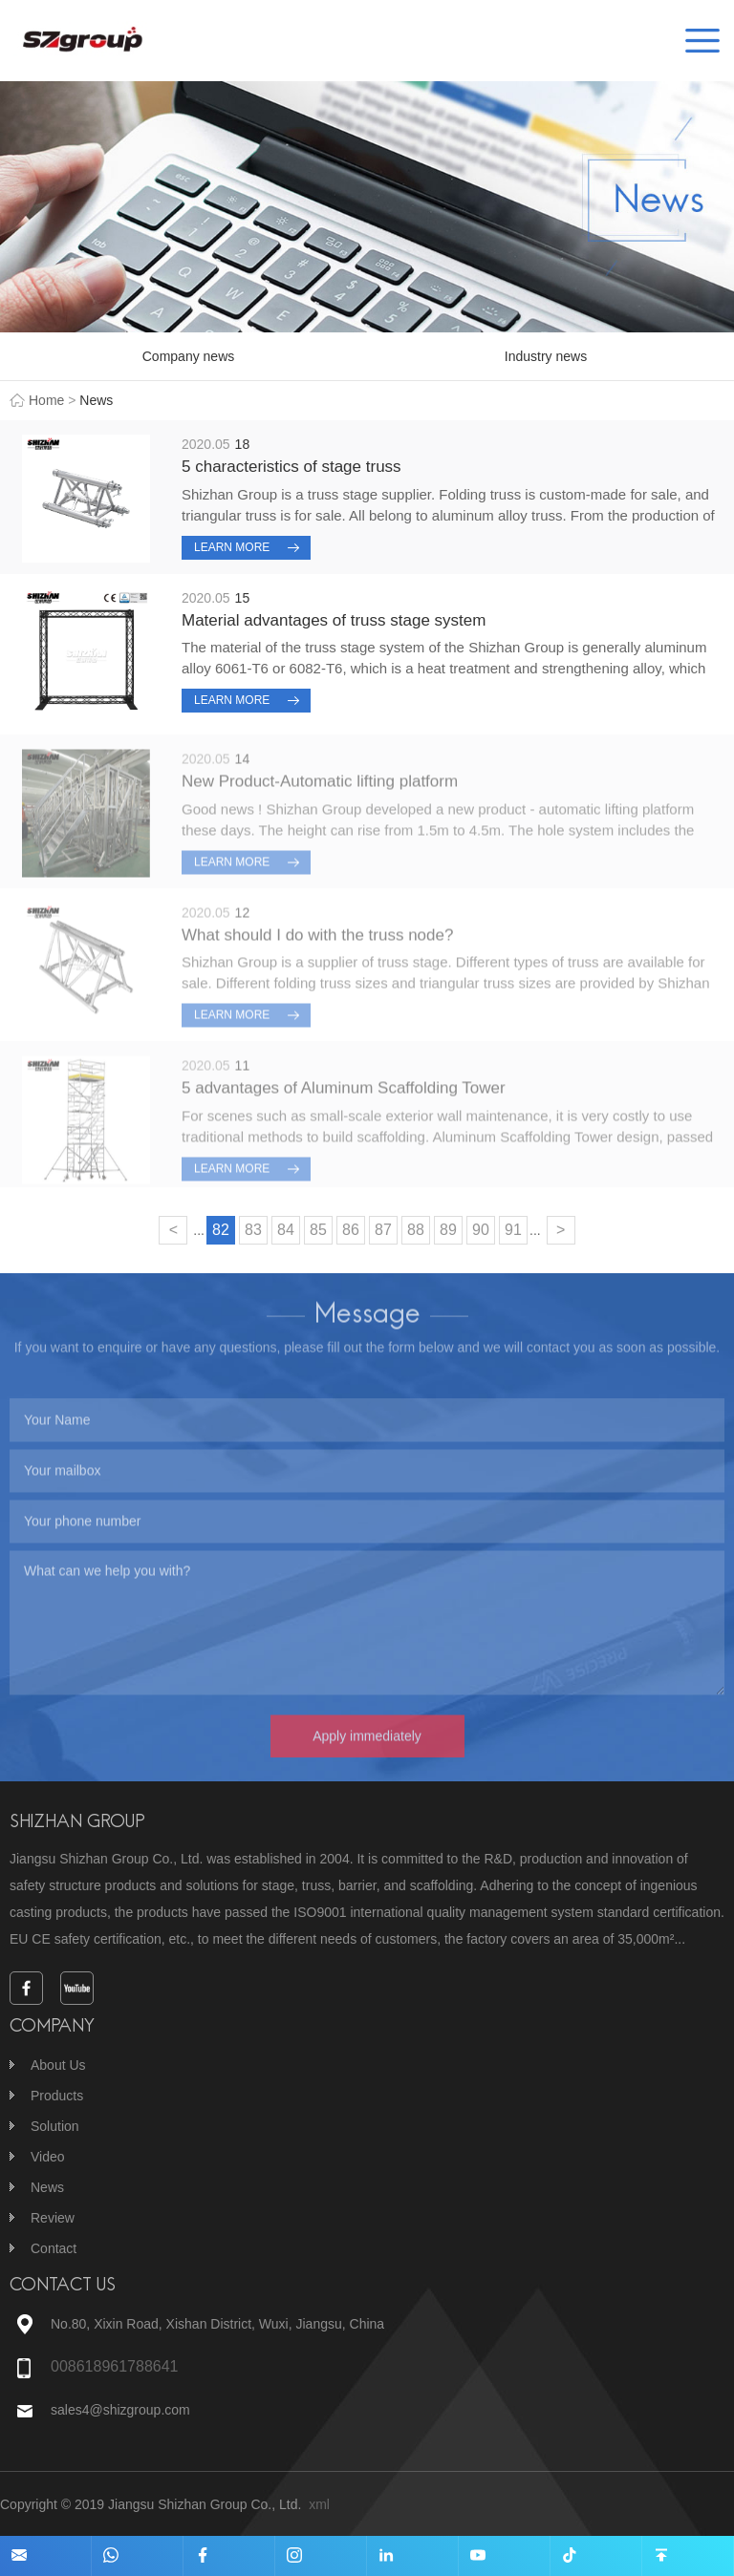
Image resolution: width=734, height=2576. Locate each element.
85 (318, 1230)
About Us (58, 2065)
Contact (53, 2248)
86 (350, 1230)
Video (48, 2156)
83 (253, 1230)
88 (415, 1230)
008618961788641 (114, 2366)
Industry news (546, 356)
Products (57, 2095)
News (47, 2187)
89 (448, 1230)
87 (383, 1230)
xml (319, 2504)
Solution (55, 2126)
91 (513, 1230)
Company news (188, 356)
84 (285, 1230)
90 (480, 1230)
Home (46, 400)
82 (220, 1230)
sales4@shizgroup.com (122, 2409)
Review (53, 2217)
